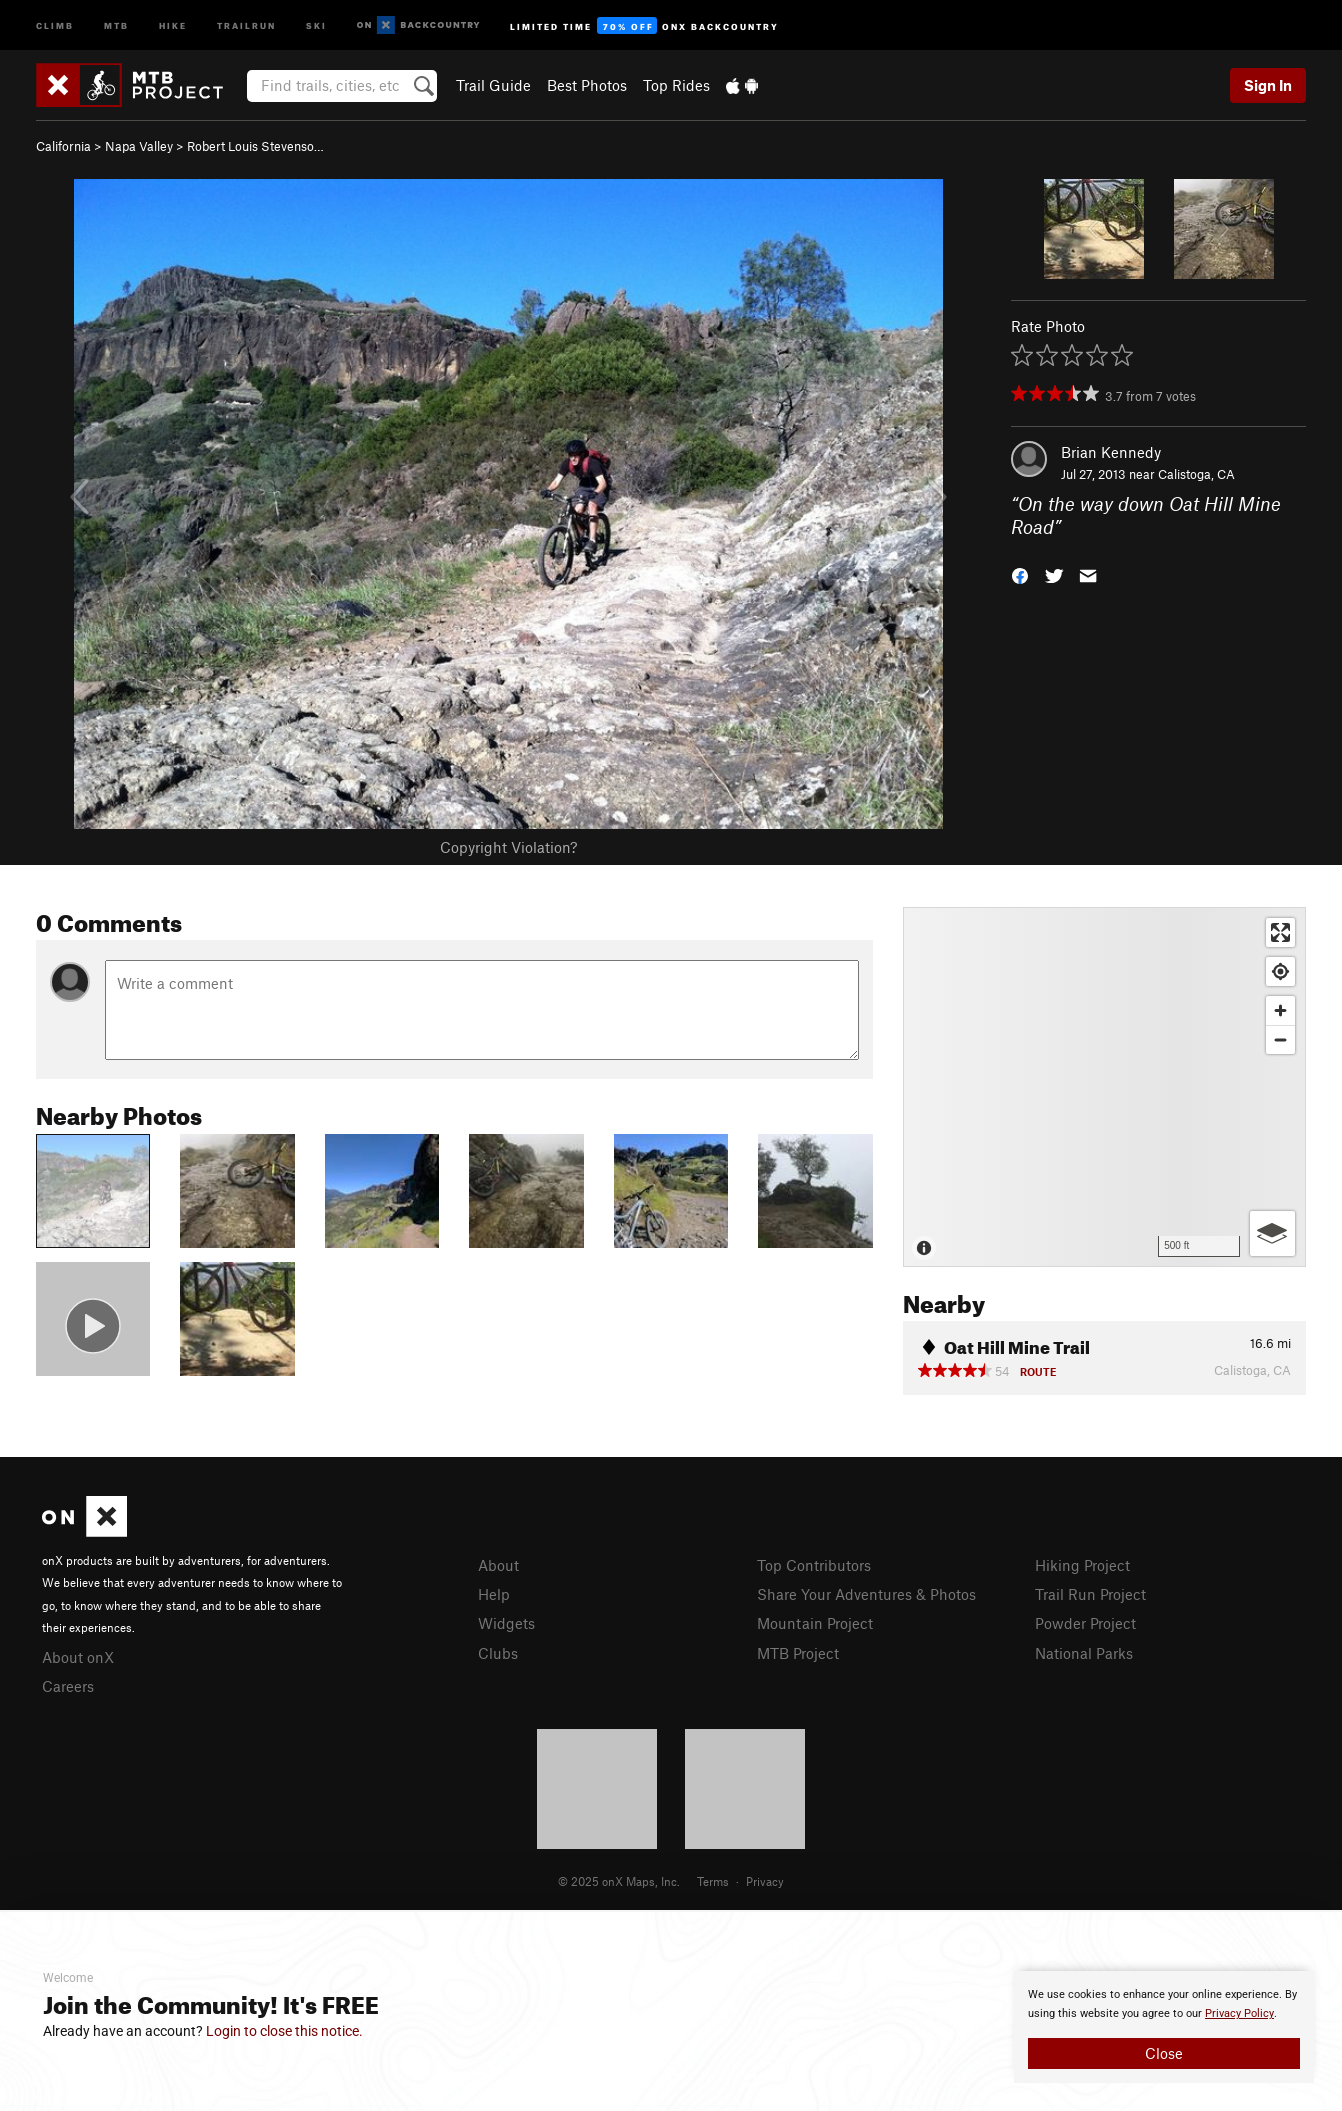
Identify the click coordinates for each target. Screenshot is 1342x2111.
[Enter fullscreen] (1280, 932)
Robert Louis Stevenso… (255, 146)
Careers (68, 1686)
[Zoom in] (1280, 1010)
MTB (116, 24)
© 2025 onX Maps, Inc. (619, 1881)
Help (494, 1594)
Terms (713, 1881)
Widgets (506, 1623)
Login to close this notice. (284, 2031)
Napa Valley (139, 146)
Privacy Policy (1239, 2013)
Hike (173, 24)
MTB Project (798, 1653)
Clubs (498, 1653)
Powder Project (1085, 1623)
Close (1164, 2053)
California (63, 146)
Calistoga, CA (1196, 474)
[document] (1164, 2027)
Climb (55, 24)
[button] (1020, 573)
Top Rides (676, 85)
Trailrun (246, 24)
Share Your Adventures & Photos (866, 1594)
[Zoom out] (1280, 1039)
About (498, 1565)
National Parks (1084, 1653)
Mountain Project (815, 1623)
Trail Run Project (1090, 1594)
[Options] (1272, 1233)
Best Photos (587, 85)
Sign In (1268, 85)
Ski (316, 24)
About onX (78, 1657)
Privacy (765, 1881)
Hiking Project (1082, 1565)
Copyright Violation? (508, 847)
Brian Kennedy (1111, 452)
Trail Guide (493, 85)
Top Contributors (814, 1565)
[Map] (1104, 1087)
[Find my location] (1280, 971)
